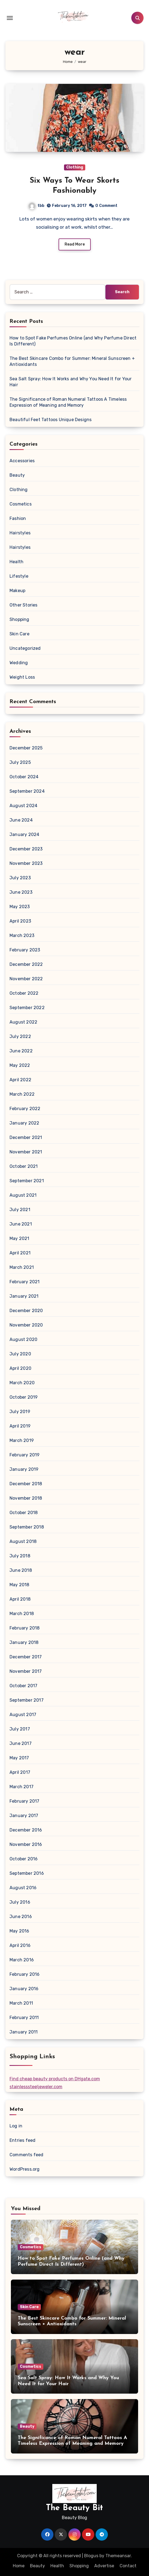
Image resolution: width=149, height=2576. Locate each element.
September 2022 (27, 1007)
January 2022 (24, 1123)
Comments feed (27, 2154)
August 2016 (23, 1887)
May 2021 (19, 1238)
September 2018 (27, 1527)
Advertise (104, 2565)
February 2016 (25, 1974)
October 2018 (24, 1512)
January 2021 (24, 1296)
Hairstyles (20, 532)
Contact (128, 2565)
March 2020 (22, 1382)
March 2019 (22, 1440)
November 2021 (26, 1151)
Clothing (74, 167)
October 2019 (24, 1397)
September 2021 (27, 1180)
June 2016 (21, 1916)
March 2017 (22, 1786)
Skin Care (19, 633)
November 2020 (26, 1325)
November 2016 (26, 1844)
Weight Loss (22, 677)
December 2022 (26, 964)
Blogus (91, 2555)
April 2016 (20, 1945)
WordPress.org (25, 2169)
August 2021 (23, 1195)
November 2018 (26, 1498)
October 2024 (24, 776)
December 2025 (26, 748)
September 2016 (27, 1873)
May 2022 (20, 1065)
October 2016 (24, 1858)
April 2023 (20, 921)
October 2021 (24, 1166)
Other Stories (24, 605)
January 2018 (24, 1642)
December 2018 (26, 1483)
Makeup (17, 590)
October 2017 (23, 1685)
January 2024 (24, 834)
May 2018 (19, 1584)
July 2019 (20, 1411)
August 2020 (23, 1339)
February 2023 (25, 949)
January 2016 (24, 1988)
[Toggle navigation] (9, 18)
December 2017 (26, 1656)
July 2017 (20, 1729)
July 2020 (20, 1353)
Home (19, 2565)
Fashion (18, 518)
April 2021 (20, 1252)
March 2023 (22, 935)
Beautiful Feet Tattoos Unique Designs (51, 419)
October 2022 (24, 993)
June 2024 (21, 820)
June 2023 (21, 892)
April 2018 (20, 1599)
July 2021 (20, 1209)
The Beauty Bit (74, 2508)
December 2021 (26, 1137)
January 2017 (24, 1815)
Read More (75, 244)
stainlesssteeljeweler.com (36, 2086)
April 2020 (20, 1368)
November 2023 (26, 863)
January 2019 (24, 1469)
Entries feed (22, 2140)
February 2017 (24, 1801)
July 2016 (20, 1902)
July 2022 (20, 1036)
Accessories (22, 460)
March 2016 (22, 1959)
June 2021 (21, 1224)
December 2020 (26, 1310)
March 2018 (22, 1613)
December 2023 (26, 848)
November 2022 (26, 978)
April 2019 (20, 1426)
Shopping (19, 619)
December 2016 (26, 1830)
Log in (16, 2125)
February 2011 (24, 2017)
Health (16, 561)
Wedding (19, 662)
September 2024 (27, 791)
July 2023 (20, 877)
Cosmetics (21, 504)
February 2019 (25, 1454)
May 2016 (19, 1931)
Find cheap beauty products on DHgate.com (55, 2078)
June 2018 (21, 1570)
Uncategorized (25, 648)
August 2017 (23, 1714)
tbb (36, 205)
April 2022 (20, 1079)
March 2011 (21, 2003)
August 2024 (23, 805)
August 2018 (23, 1541)
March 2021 (22, 1267)
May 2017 (19, 1757)
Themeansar (118, 2555)
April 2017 (20, 1772)
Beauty (17, 475)
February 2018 (25, 1628)
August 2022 (23, 1022)
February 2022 (25, 1108)
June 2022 (21, 1050)
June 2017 (21, 1743)
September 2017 (27, 1700)
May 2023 (20, 906)
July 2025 (20, 762)
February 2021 (25, 1281)
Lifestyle (19, 576)
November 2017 (26, 1671)
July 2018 (20, 1555)
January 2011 (24, 2032)
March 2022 (22, 1094)
